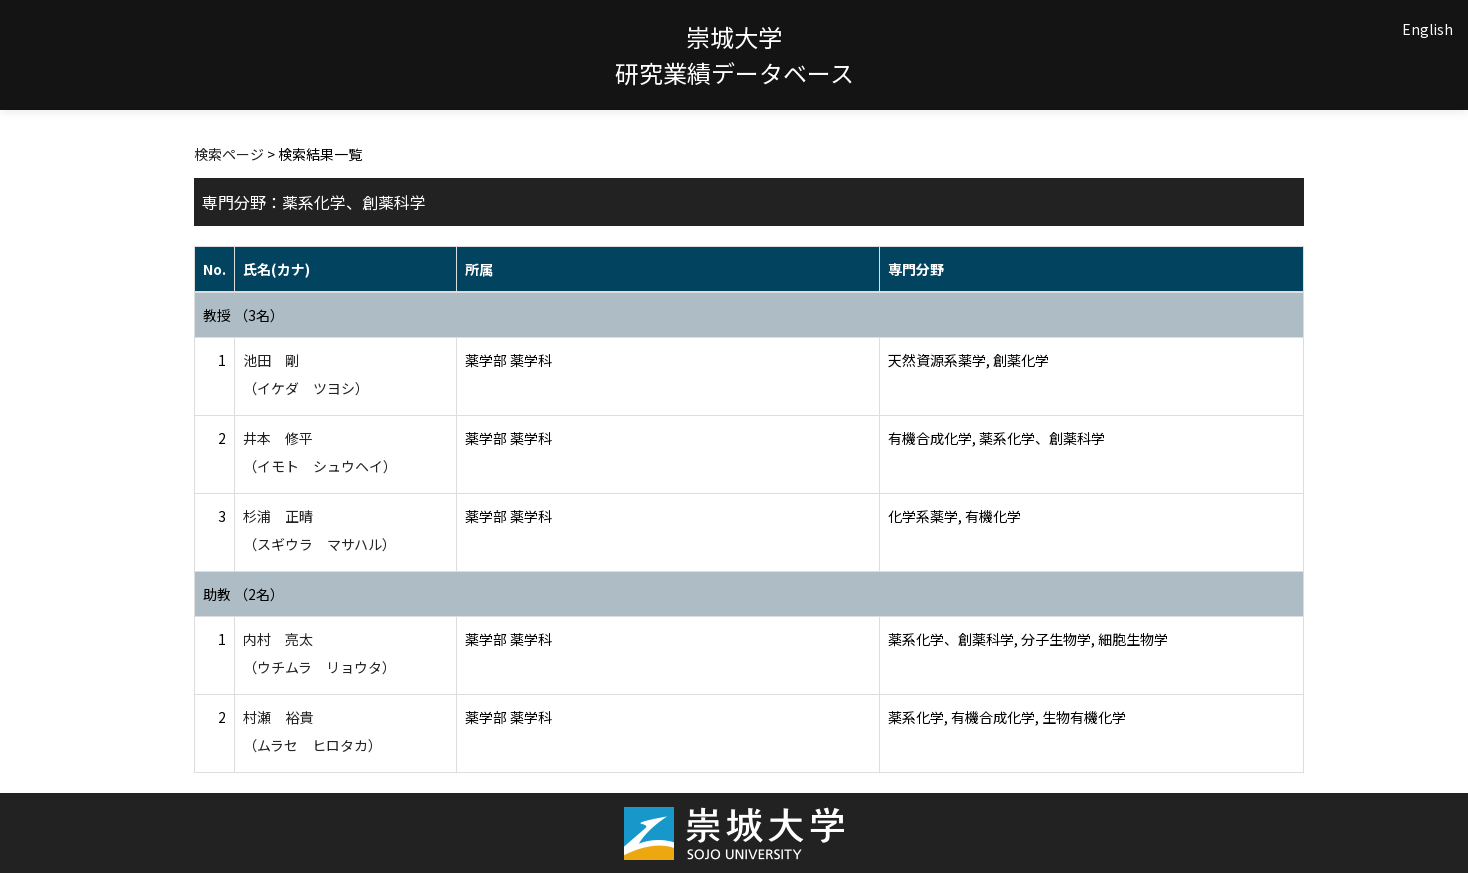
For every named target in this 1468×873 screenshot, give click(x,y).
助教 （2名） (243, 594)
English (1427, 29)
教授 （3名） (243, 315)
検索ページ (229, 154)
